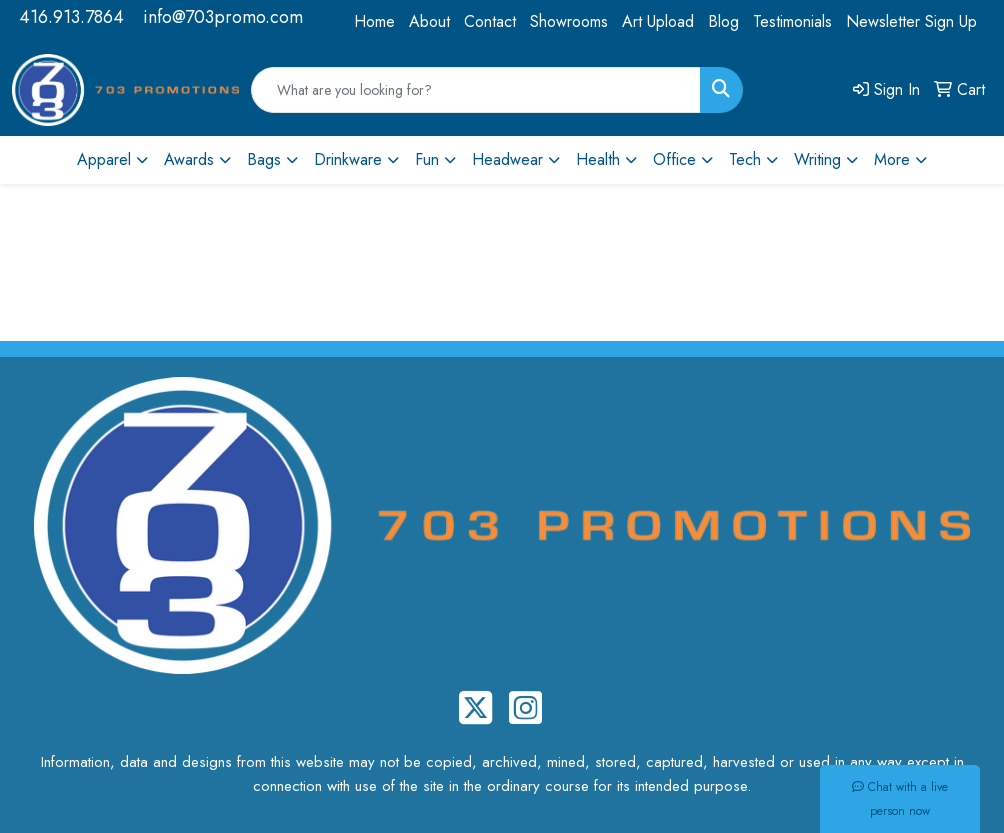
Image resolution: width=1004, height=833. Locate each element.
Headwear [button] (507, 159)
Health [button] (598, 159)
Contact (490, 21)
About (429, 21)
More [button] (892, 159)
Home (374, 21)
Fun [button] (427, 159)
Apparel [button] (104, 159)
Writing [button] (817, 159)
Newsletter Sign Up (911, 21)
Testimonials (792, 21)
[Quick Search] (476, 90)
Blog (723, 21)
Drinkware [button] (348, 159)
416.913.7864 (71, 17)
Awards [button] (189, 159)
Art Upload (658, 21)
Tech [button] (745, 159)
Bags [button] (264, 159)
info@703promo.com (223, 17)
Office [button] (674, 159)
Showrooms (569, 21)
